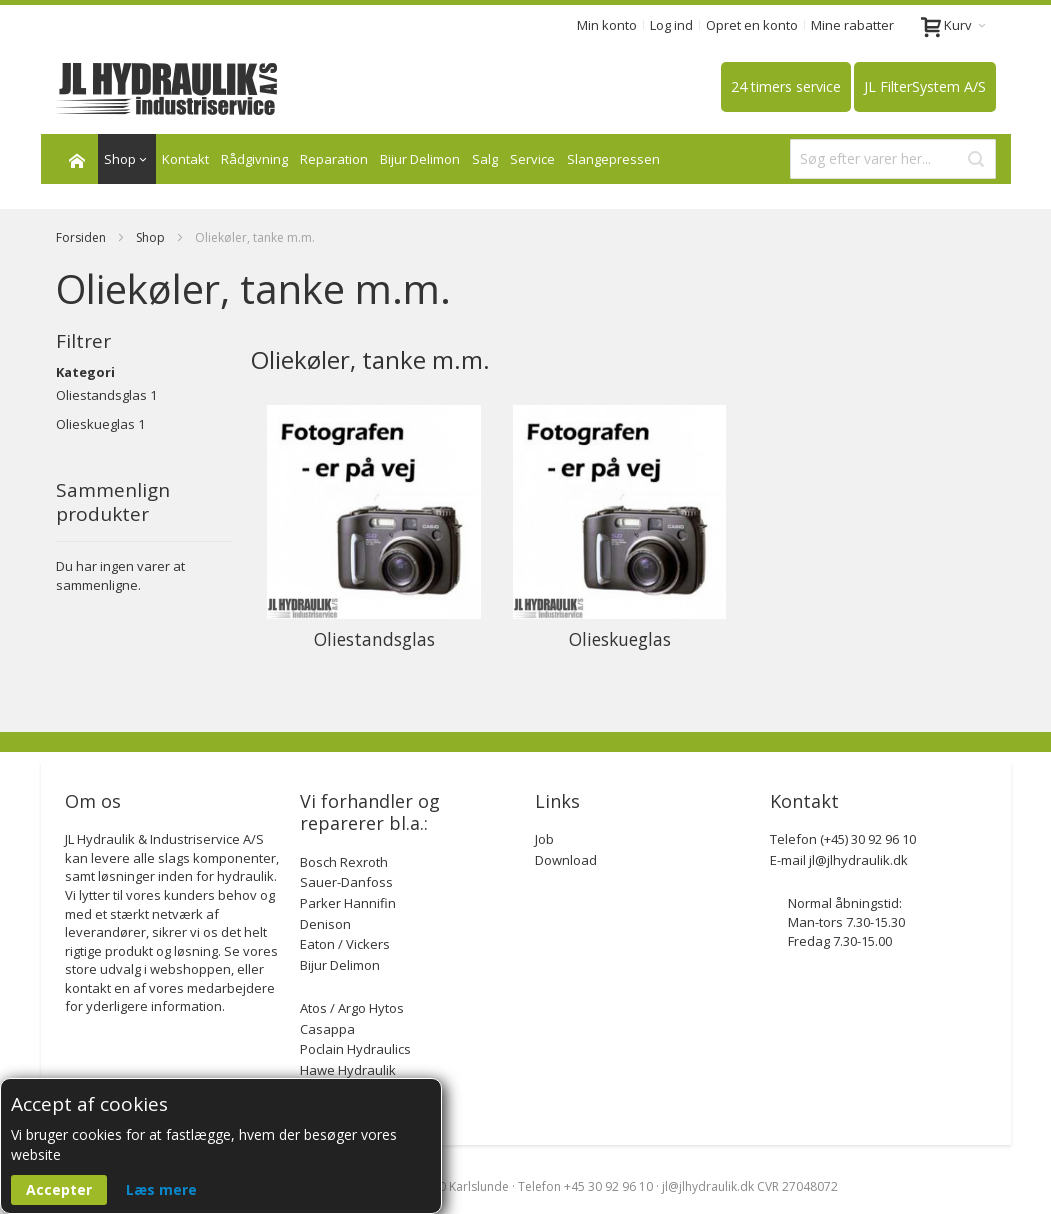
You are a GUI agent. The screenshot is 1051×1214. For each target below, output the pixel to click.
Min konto (607, 25)
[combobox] (893, 159)
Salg (485, 159)
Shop (152, 237)
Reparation (334, 159)
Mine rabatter (852, 25)
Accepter (59, 1189)
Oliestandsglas (101, 395)
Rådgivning (254, 159)
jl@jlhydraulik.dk (858, 860)
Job (544, 839)
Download (566, 860)
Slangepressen (613, 159)
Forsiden (82, 237)
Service (532, 159)
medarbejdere (231, 988)
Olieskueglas (95, 424)
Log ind (671, 25)
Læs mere (161, 1189)
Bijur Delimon (420, 159)
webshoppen (190, 969)
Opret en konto (752, 25)
